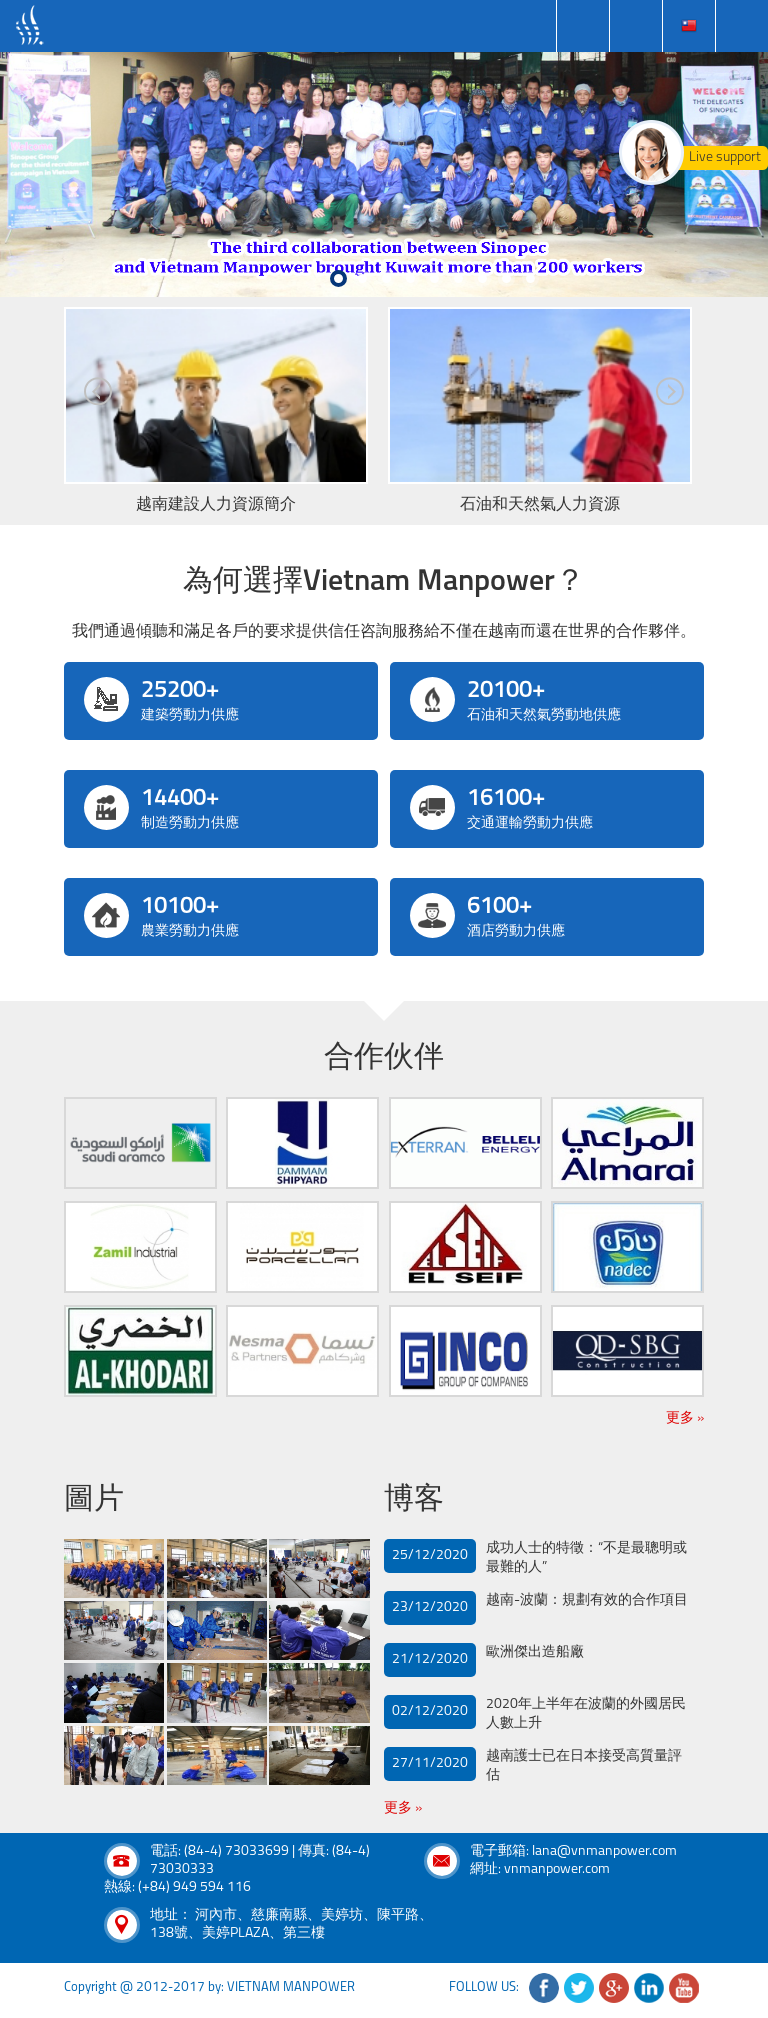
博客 (414, 1500)
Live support (725, 157)
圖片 (94, 1500)
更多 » (685, 1418)
